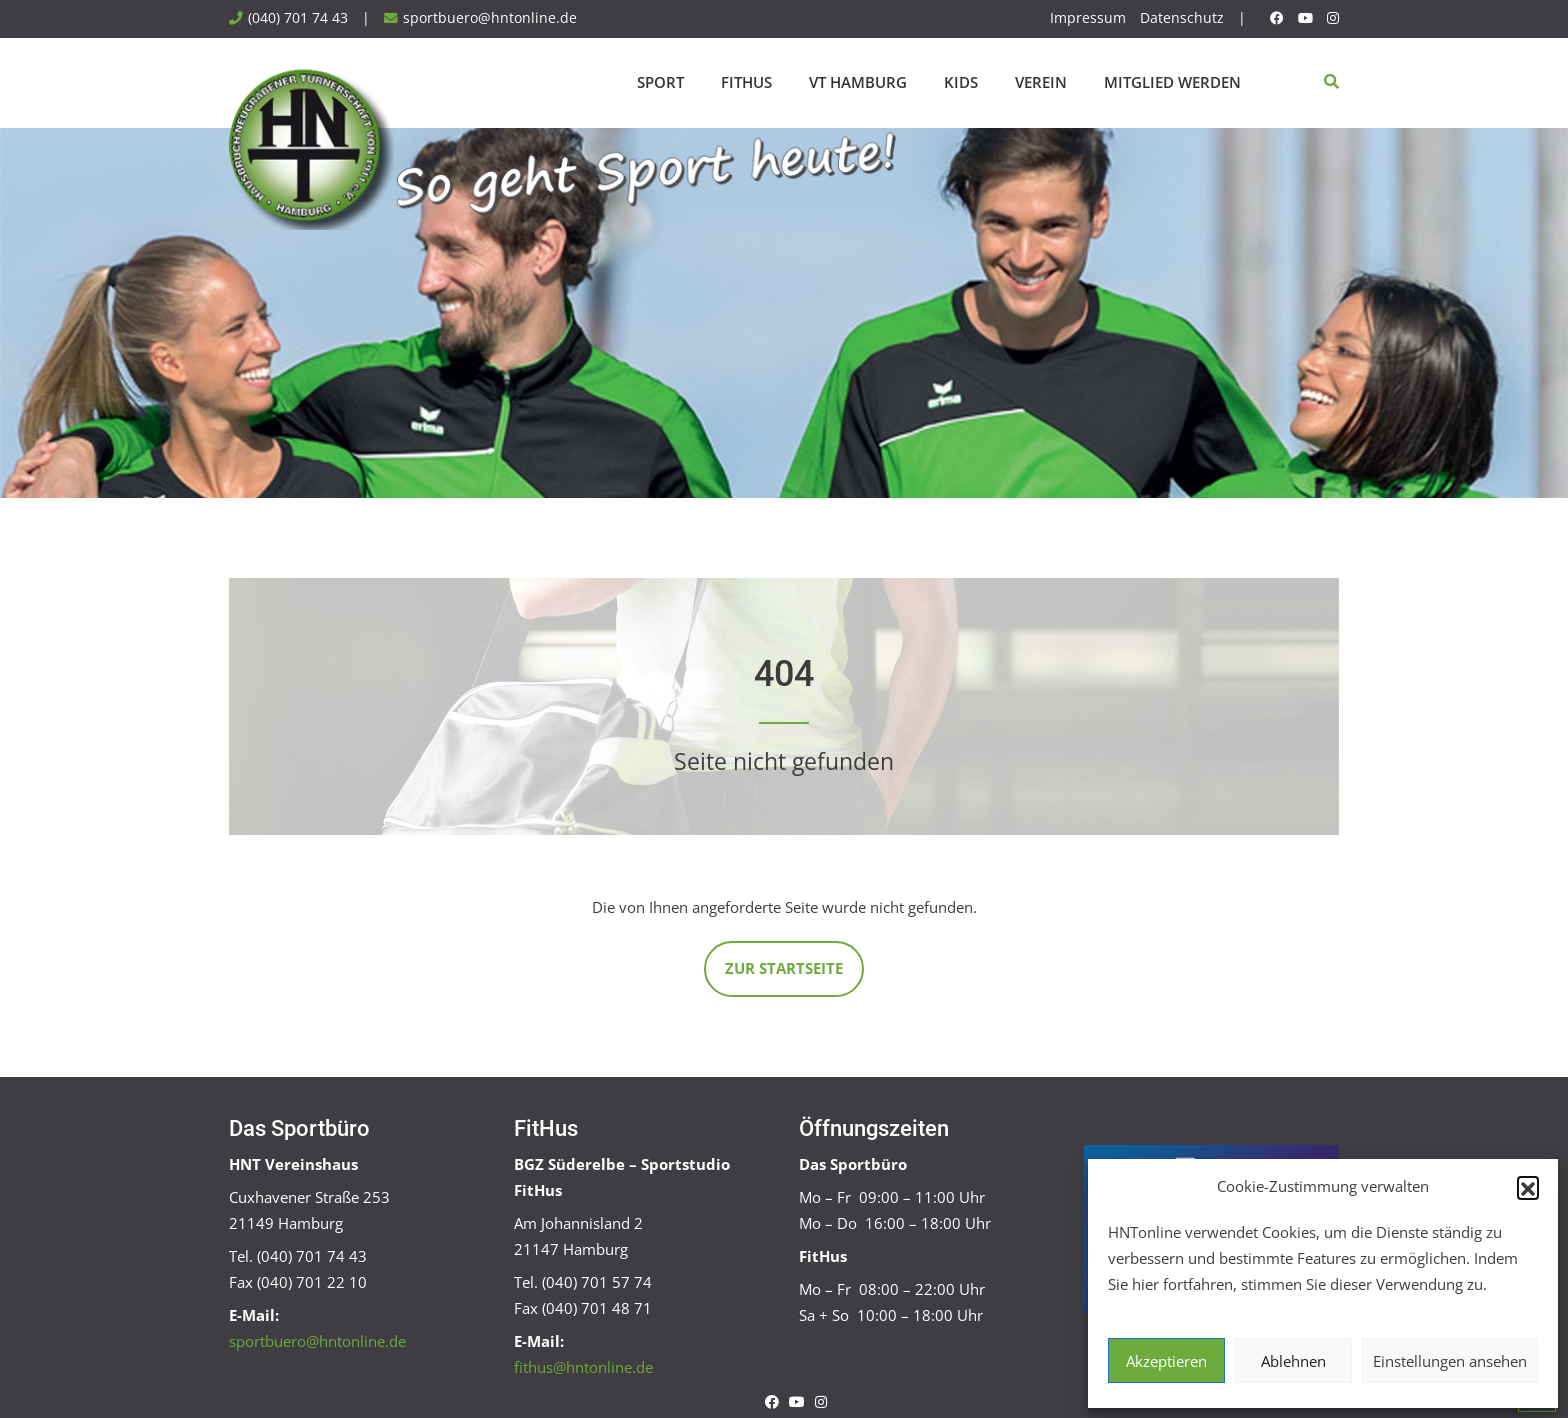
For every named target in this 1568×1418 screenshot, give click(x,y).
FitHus (746, 82)
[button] (1528, 1187)
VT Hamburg (858, 82)
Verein (1041, 82)
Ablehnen (1293, 1361)
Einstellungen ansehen (1450, 1361)
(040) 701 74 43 (298, 18)
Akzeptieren (1166, 1361)
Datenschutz (1182, 18)
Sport (660, 82)
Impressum (1088, 18)
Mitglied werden (1172, 82)
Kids (961, 82)
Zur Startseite (784, 968)
